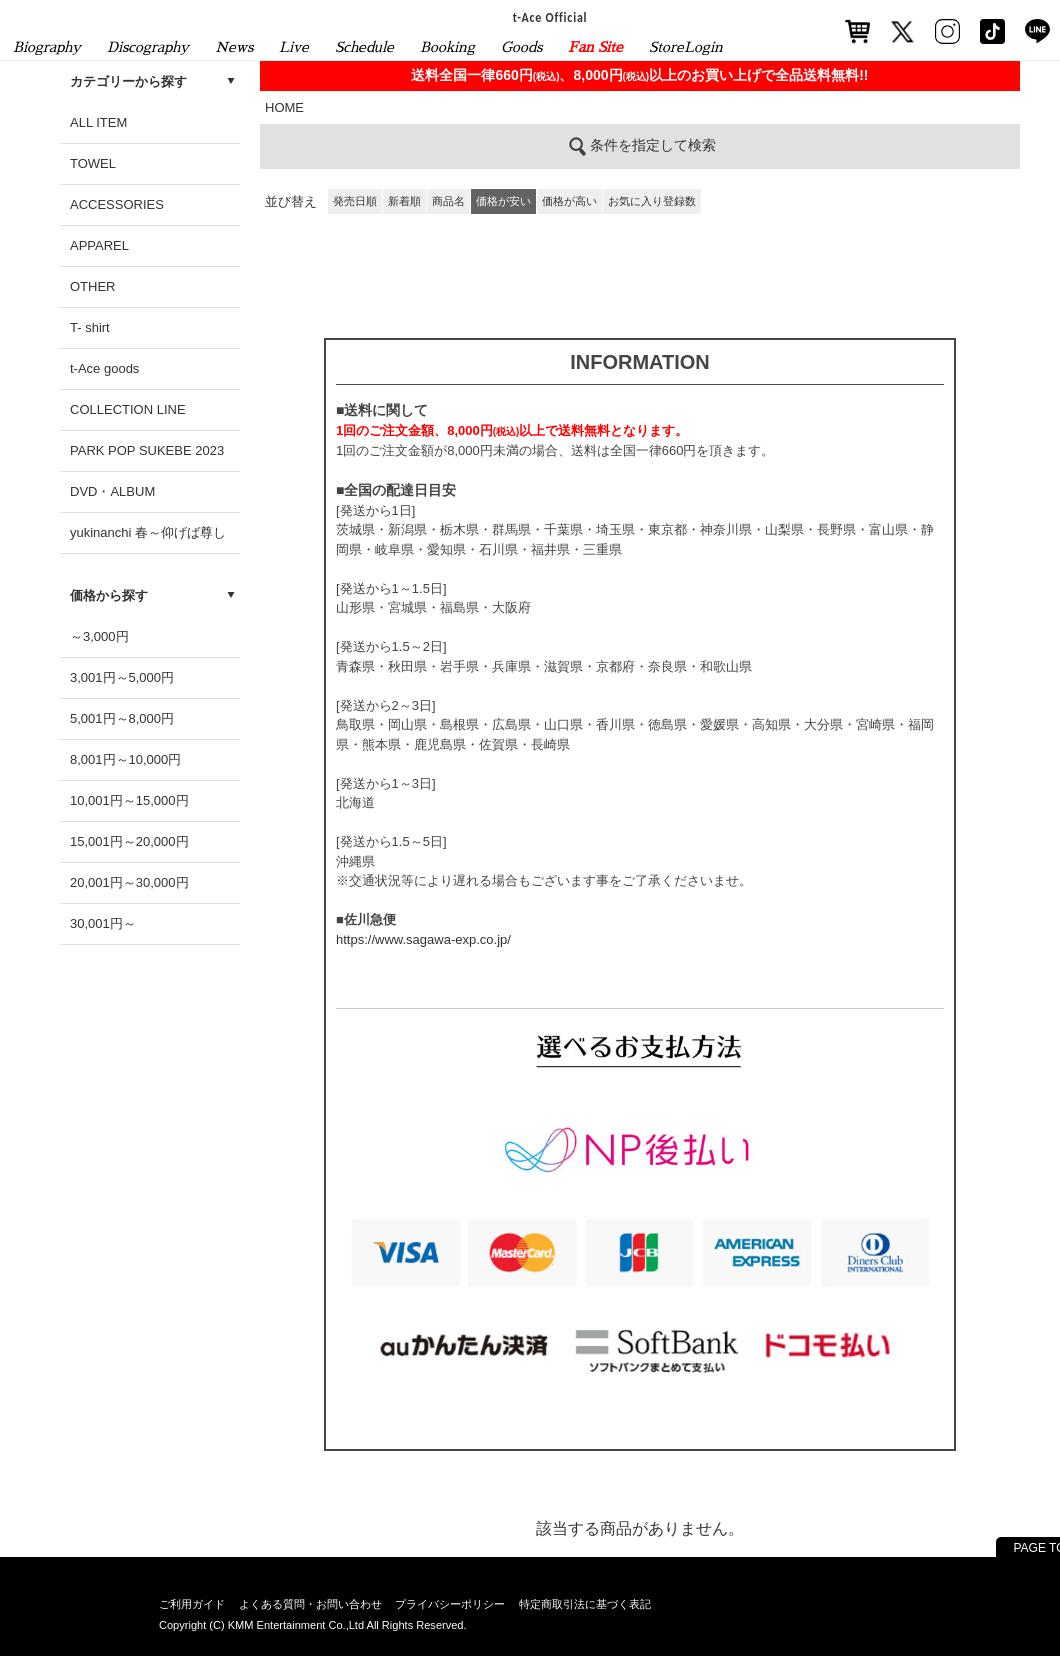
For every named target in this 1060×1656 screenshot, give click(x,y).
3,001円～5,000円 (122, 677)
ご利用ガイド (192, 1604)
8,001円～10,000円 (125, 759)
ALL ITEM (98, 122)
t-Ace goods (104, 368)
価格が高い (569, 201)
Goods (521, 47)
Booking (447, 47)
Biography (47, 47)
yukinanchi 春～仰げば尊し (148, 532)
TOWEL (93, 163)
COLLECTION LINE (128, 409)
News (234, 47)
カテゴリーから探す (128, 81)
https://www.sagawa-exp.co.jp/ (423, 939)
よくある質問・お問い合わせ (310, 1604)
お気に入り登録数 (652, 201)
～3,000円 (99, 636)
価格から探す (109, 595)
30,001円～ (103, 923)
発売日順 (355, 201)
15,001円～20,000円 (129, 841)
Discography (148, 47)
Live (294, 47)
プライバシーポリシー (450, 1604)
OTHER (93, 286)
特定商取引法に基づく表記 (585, 1604)
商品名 (448, 201)
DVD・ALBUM (112, 491)
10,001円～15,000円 (129, 800)
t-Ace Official (550, 17)
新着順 (404, 201)
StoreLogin (686, 47)
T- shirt (90, 327)
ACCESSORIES (117, 204)
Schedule (364, 47)
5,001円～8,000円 (122, 718)
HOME (284, 107)
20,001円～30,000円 (129, 882)
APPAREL (99, 245)
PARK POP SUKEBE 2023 (147, 450)
